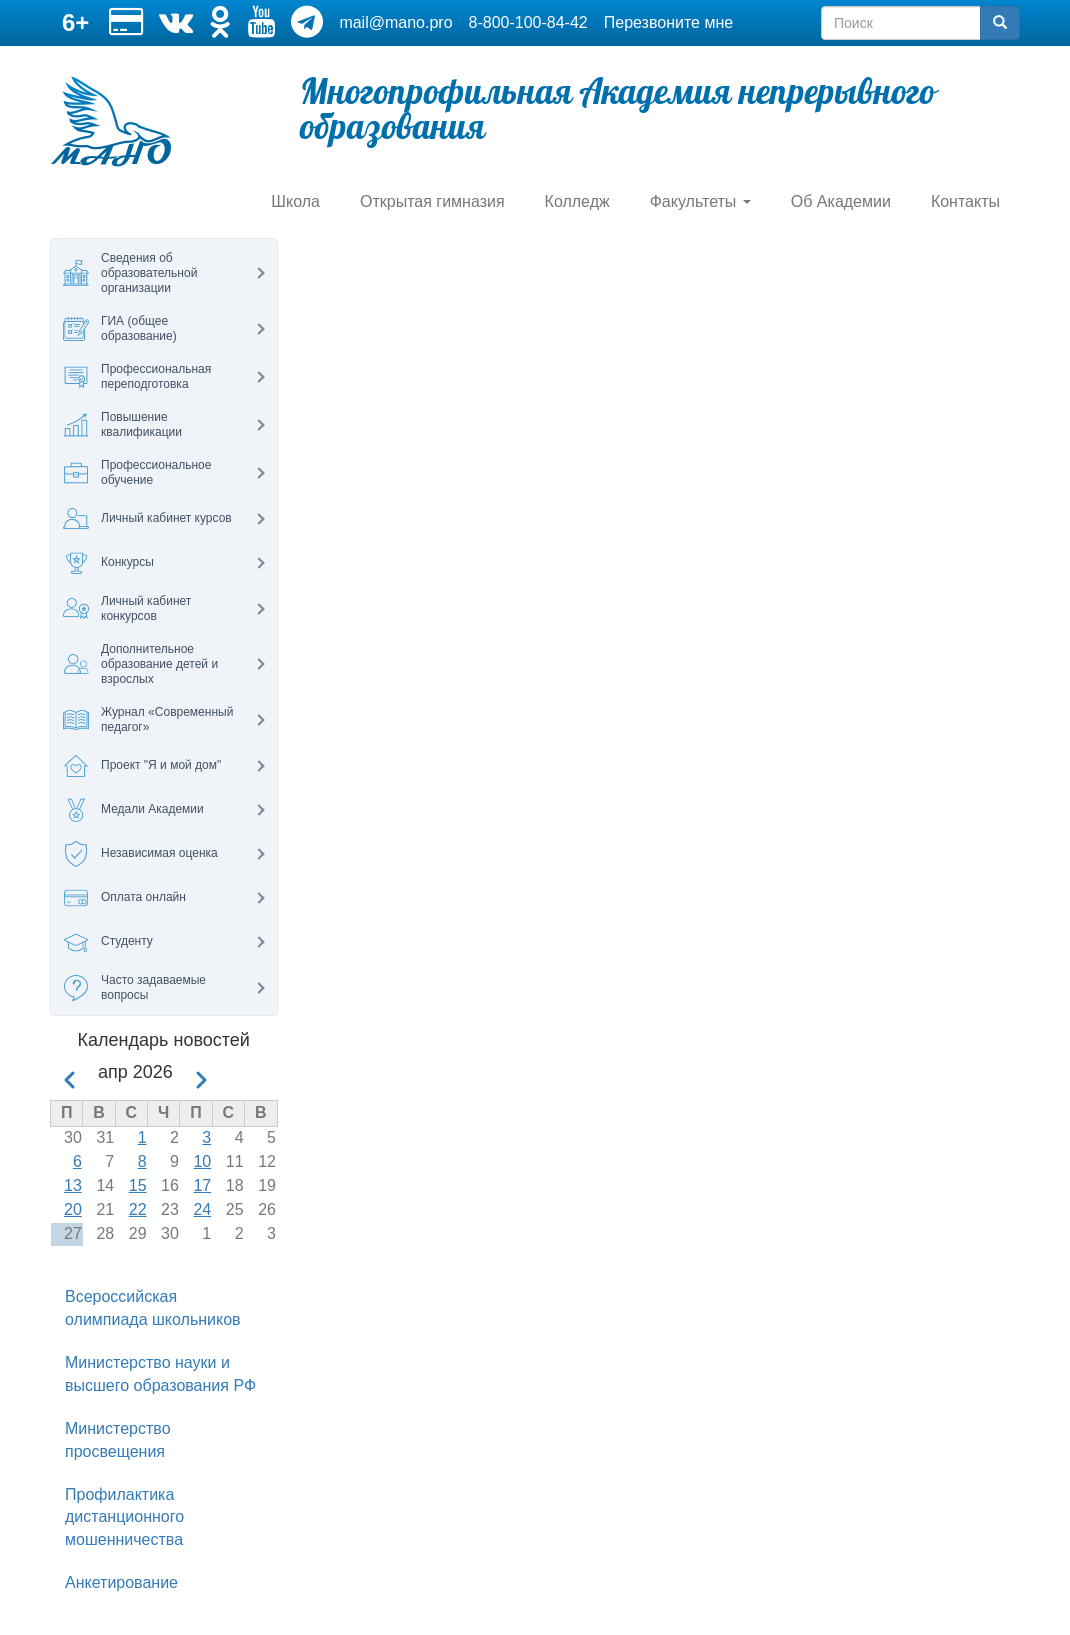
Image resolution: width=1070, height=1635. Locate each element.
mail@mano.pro (395, 22)
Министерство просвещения (118, 1440)
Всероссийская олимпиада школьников (153, 1308)
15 (138, 1185)
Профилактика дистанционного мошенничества (124, 1517)
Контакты (965, 201)
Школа (295, 201)
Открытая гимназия (432, 201)
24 (202, 1209)
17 (202, 1185)
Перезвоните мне (668, 22)
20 (73, 1209)
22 (138, 1209)
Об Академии (841, 201)
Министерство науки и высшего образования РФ (160, 1374)
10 (202, 1161)
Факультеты (700, 201)
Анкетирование (121, 1582)
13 (73, 1185)
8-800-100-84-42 (528, 22)
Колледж (577, 201)
